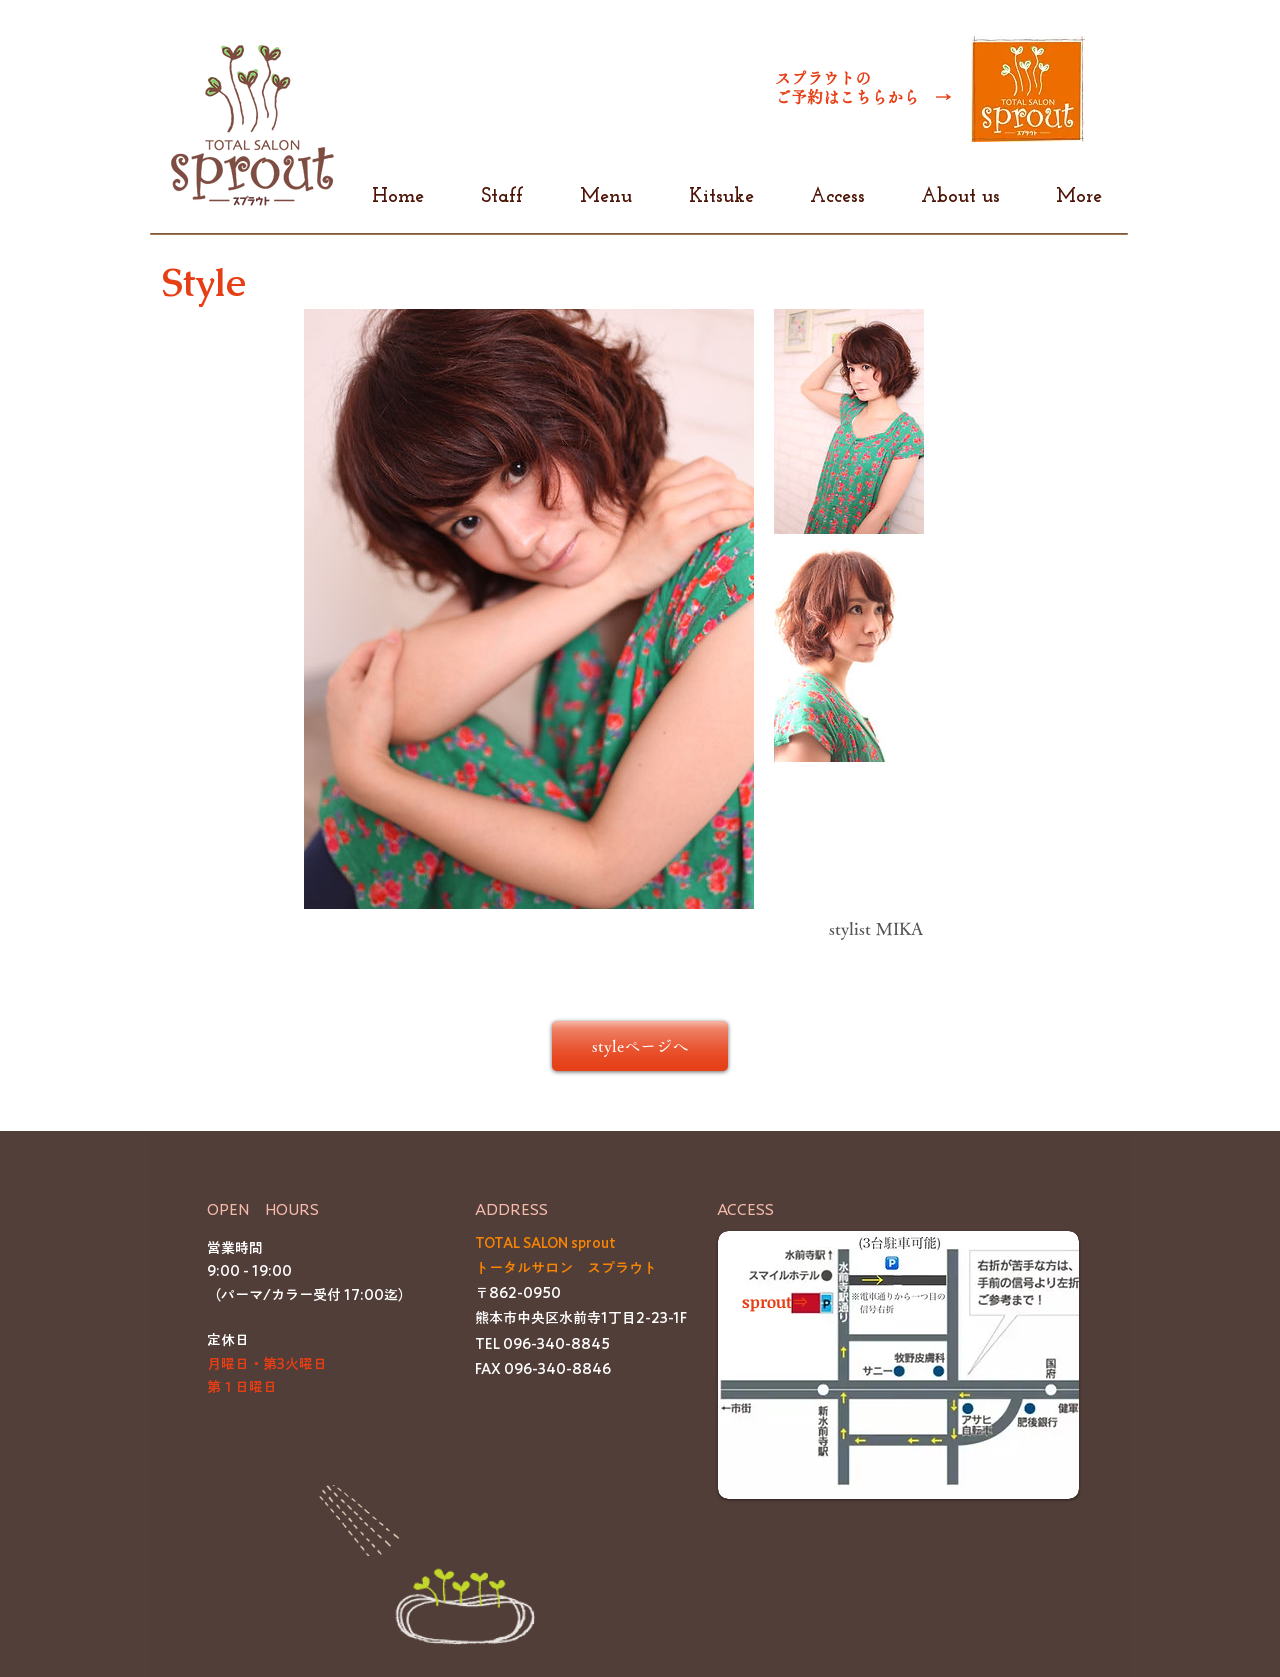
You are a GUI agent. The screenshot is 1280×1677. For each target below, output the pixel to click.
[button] (898, 1365)
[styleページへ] (640, 1046)
